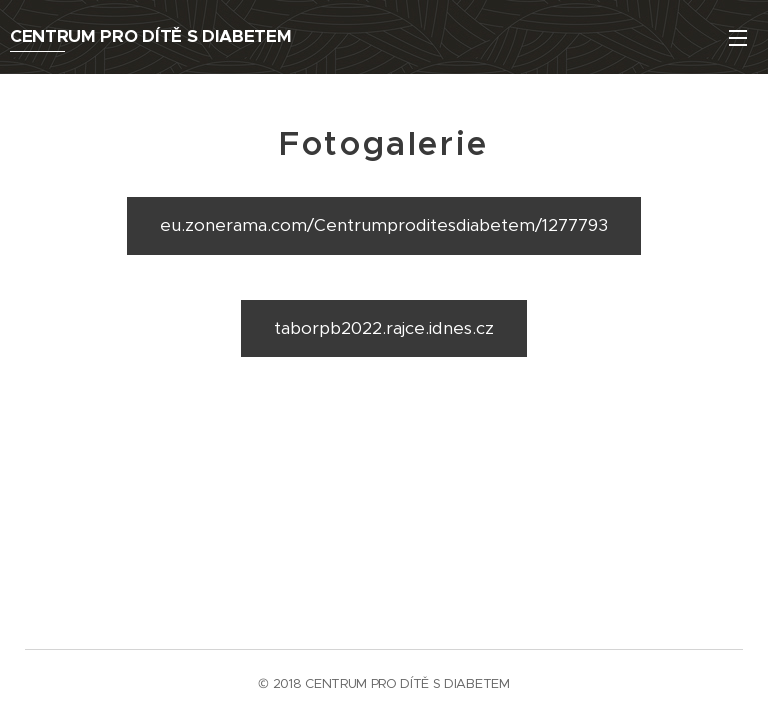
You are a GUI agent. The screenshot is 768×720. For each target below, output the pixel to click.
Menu (738, 38)
